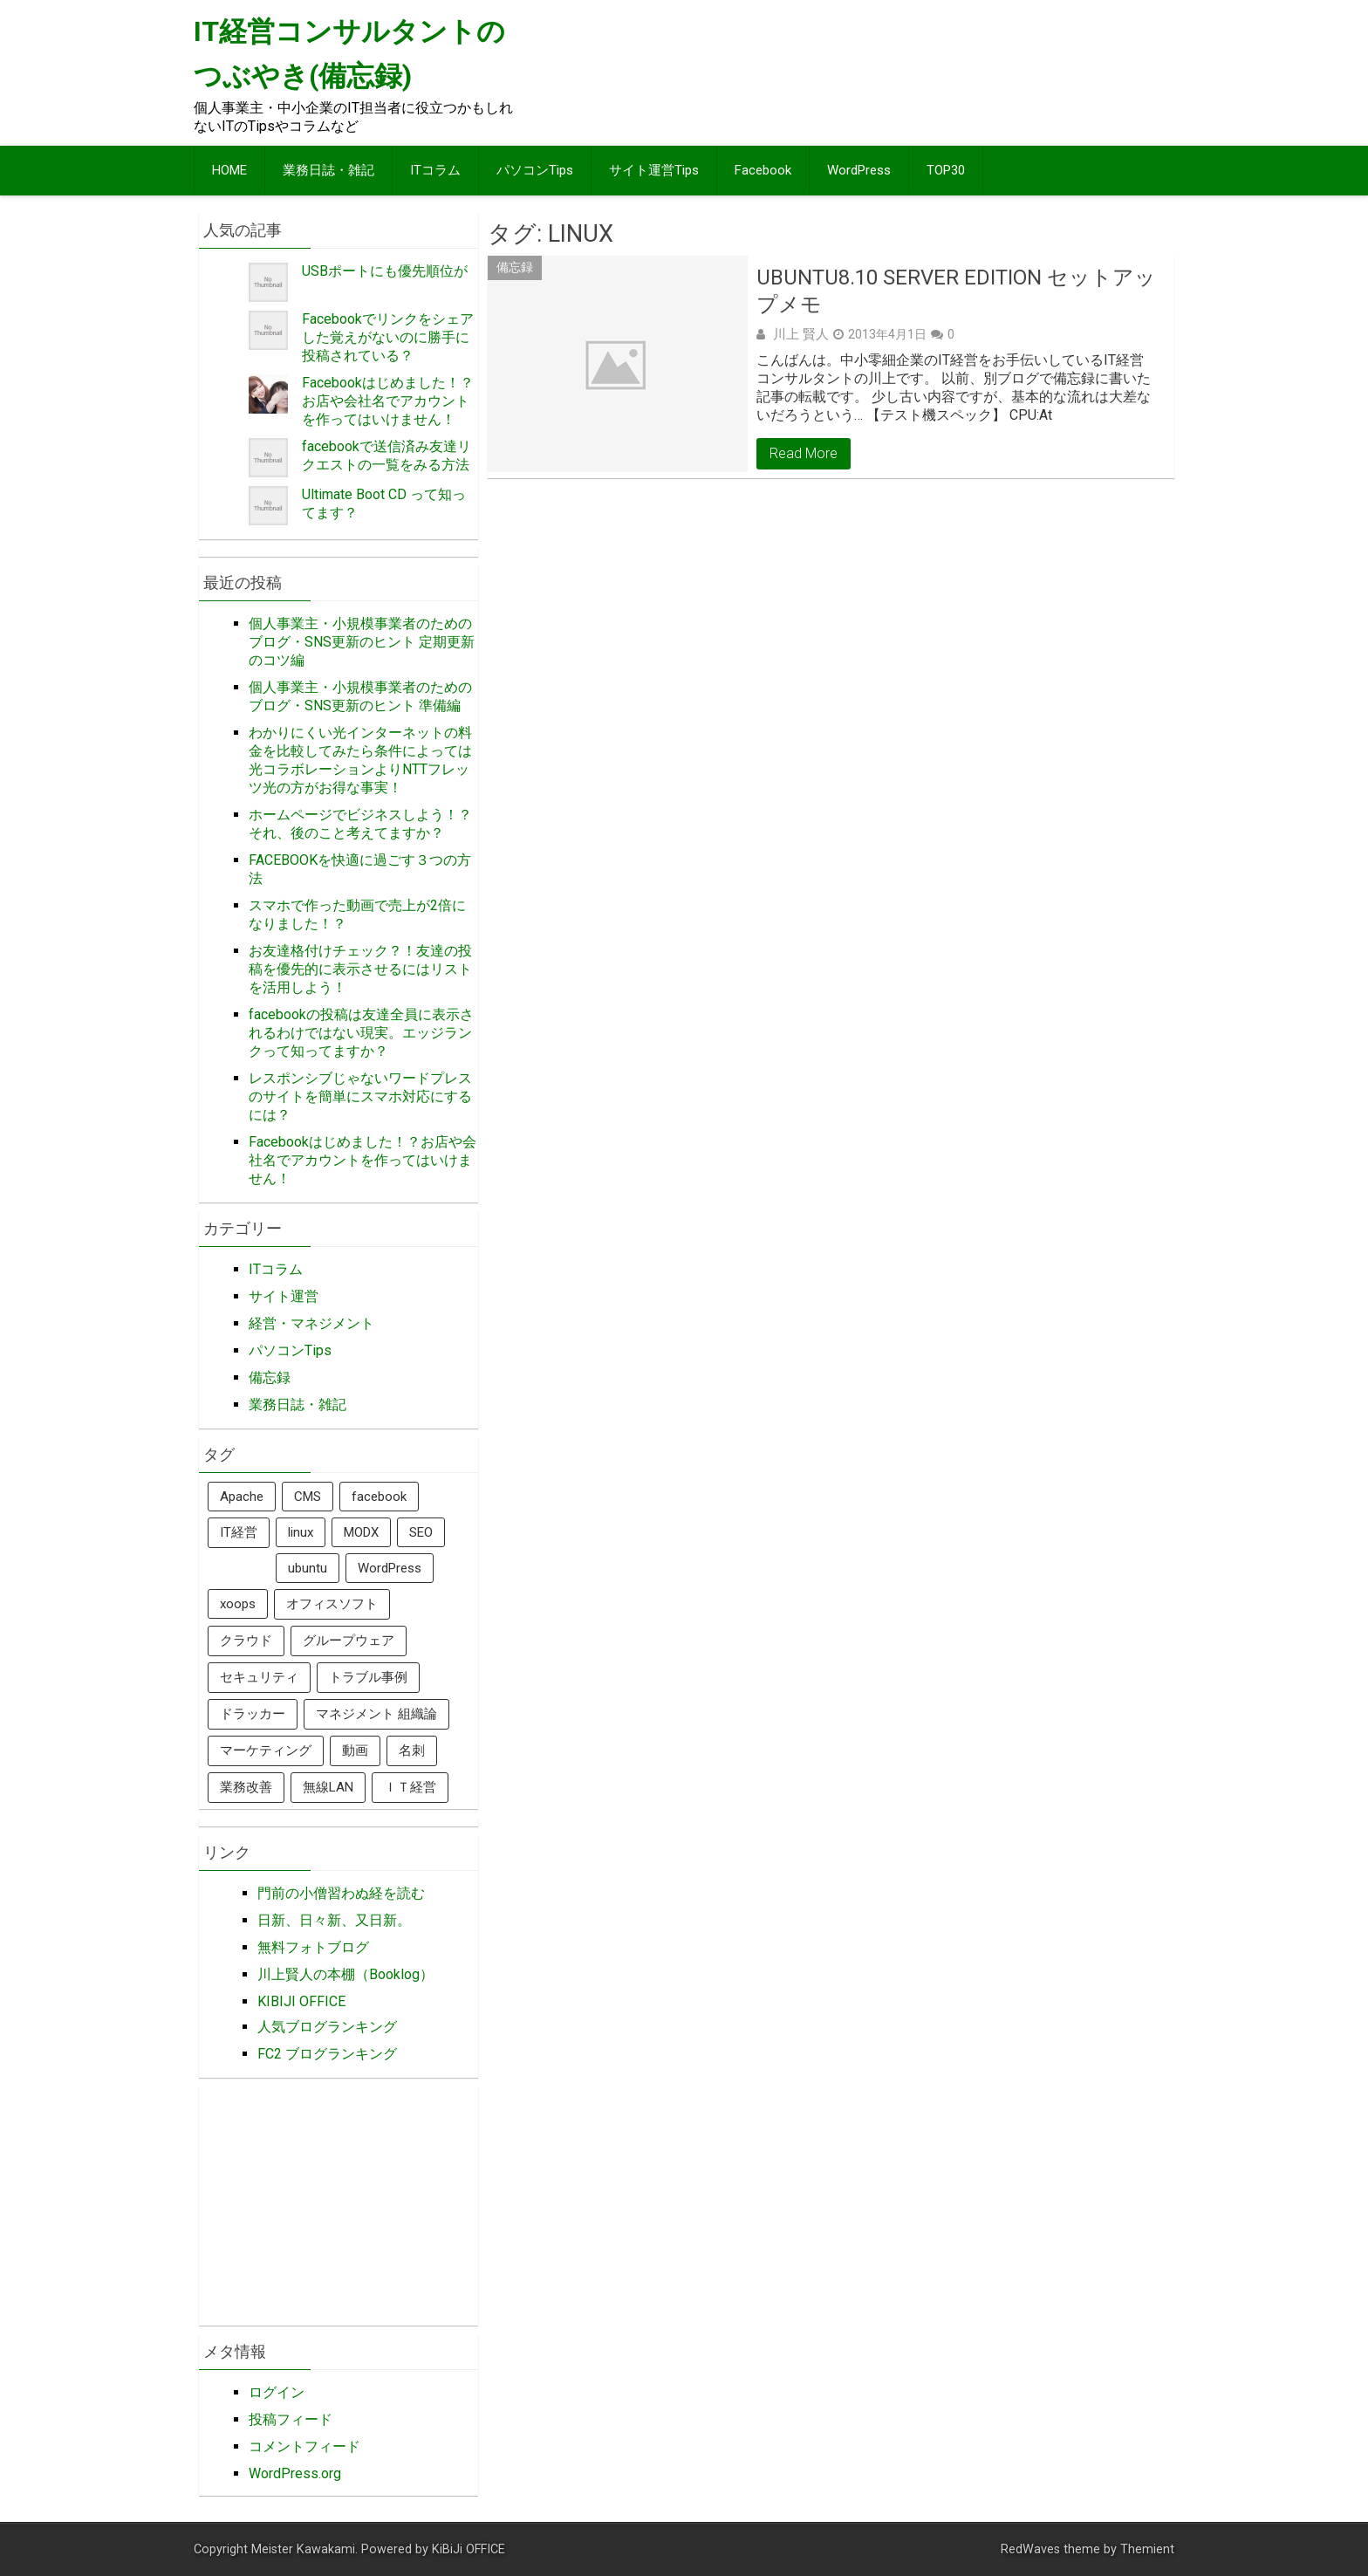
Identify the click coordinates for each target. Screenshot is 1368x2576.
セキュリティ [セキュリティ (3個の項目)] (259, 1677)
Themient (1147, 2549)
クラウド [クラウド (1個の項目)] (246, 1640)
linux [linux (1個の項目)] (300, 1532)
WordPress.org (295, 2473)
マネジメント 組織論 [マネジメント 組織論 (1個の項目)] (376, 1714)
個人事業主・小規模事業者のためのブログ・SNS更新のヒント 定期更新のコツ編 (362, 641)
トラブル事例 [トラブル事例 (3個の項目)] (368, 1677)
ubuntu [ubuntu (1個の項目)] (307, 1568)
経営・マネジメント (311, 1323)
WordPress (859, 170)
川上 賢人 (801, 334)
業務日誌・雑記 (328, 170)
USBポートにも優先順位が (385, 271)
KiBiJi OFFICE (468, 2549)
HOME (229, 170)
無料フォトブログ (313, 1947)
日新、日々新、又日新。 (334, 1920)
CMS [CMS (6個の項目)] (307, 1496)
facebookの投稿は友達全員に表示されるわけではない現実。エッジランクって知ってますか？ (361, 1032)
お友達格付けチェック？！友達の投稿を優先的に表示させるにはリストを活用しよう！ (360, 969)
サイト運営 (283, 1296)
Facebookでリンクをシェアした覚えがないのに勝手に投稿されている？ (388, 337)
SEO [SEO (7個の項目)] (421, 1532)
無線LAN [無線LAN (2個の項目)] (328, 1787)
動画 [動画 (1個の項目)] (355, 1750)
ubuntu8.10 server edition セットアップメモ (956, 291)
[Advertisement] (851, 72)
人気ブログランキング (327, 2026)
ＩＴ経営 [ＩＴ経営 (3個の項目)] (410, 1787)
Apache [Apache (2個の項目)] (241, 1496)
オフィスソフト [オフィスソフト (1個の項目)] (332, 1604)
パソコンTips (534, 170)
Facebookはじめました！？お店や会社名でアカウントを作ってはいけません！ (388, 401)
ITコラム (435, 170)
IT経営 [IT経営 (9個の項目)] (238, 1532)
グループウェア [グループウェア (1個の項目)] (348, 1640)
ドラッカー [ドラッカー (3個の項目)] (252, 1714)
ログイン (276, 2392)
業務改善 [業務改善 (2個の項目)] (246, 1787)
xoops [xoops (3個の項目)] (238, 1604)
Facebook (763, 170)
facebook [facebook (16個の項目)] (379, 1496)
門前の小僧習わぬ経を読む (341, 1893)
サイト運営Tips (654, 170)
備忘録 (514, 267)
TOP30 (946, 170)
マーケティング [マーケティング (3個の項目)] (265, 1750)
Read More (804, 453)
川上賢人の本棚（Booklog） (345, 1974)
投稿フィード (290, 2419)
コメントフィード (304, 2446)
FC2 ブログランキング (327, 2053)
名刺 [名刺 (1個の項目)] (412, 1750)
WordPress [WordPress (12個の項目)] (389, 1568)
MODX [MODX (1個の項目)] (361, 1532)
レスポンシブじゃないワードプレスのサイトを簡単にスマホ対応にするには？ (360, 1096)
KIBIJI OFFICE (301, 2001)
